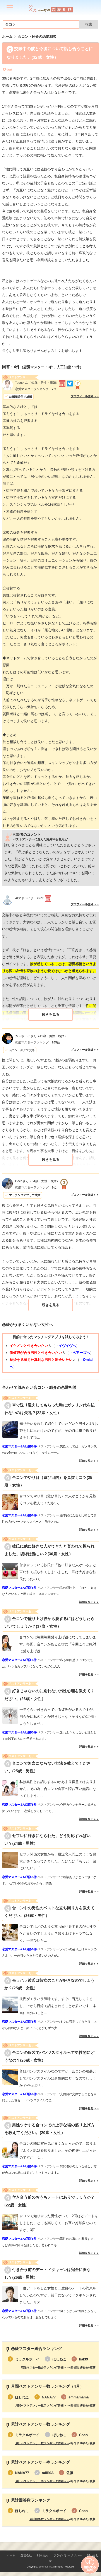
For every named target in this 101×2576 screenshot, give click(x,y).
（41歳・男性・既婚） (37, 382)
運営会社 (26, 2555)
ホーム (11, 2555)
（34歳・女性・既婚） (37, 1181)
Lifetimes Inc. (46, 2566)
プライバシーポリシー (67, 2555)
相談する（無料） (90, 2564)
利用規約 (42, 2555)
